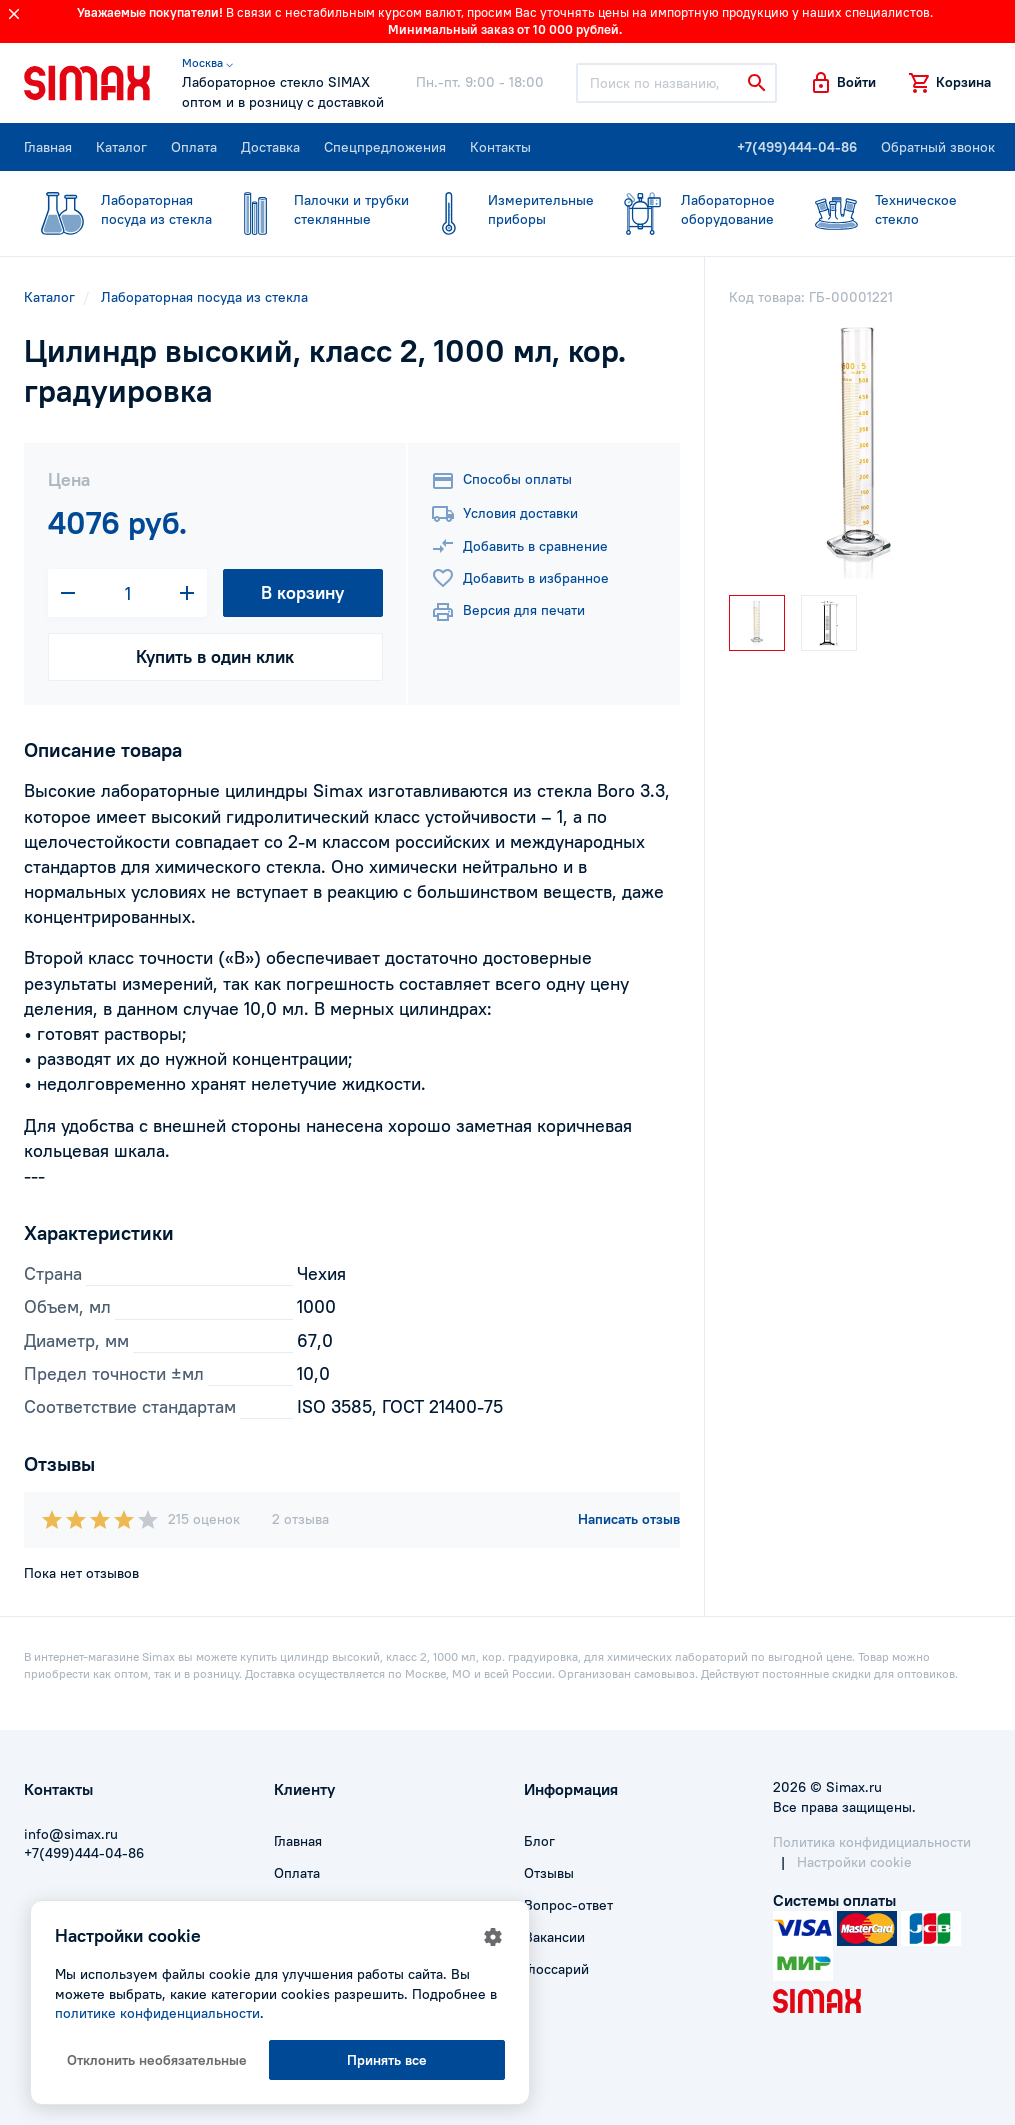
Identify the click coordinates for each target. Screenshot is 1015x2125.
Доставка (270, 147)
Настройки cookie (854, 1862)
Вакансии (554, 1937)
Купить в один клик (215, 656)
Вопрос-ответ (568, 1905)
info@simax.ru (71, 1834)
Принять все (387, 2060)
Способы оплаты (501, 481)
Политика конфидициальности (872, 1842)
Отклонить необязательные (157, 2060)
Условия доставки (504, 514)
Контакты (500, 147)
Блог (539, 1841)
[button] (842, 83)
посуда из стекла (118, 210)
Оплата (194, 147)
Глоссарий (556, 1969)
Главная (48, 147)
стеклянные (313, 210)
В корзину (302, 592)
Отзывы (549, 1873)
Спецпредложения (385, 147)
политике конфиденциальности (157, 2013)
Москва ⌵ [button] (207, 62)
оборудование (689, 210)
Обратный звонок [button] (938, 147)
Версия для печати (508, 612)
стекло (882, 210)
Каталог (121, 147)
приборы (502, 210)
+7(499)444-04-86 (797, 147)
